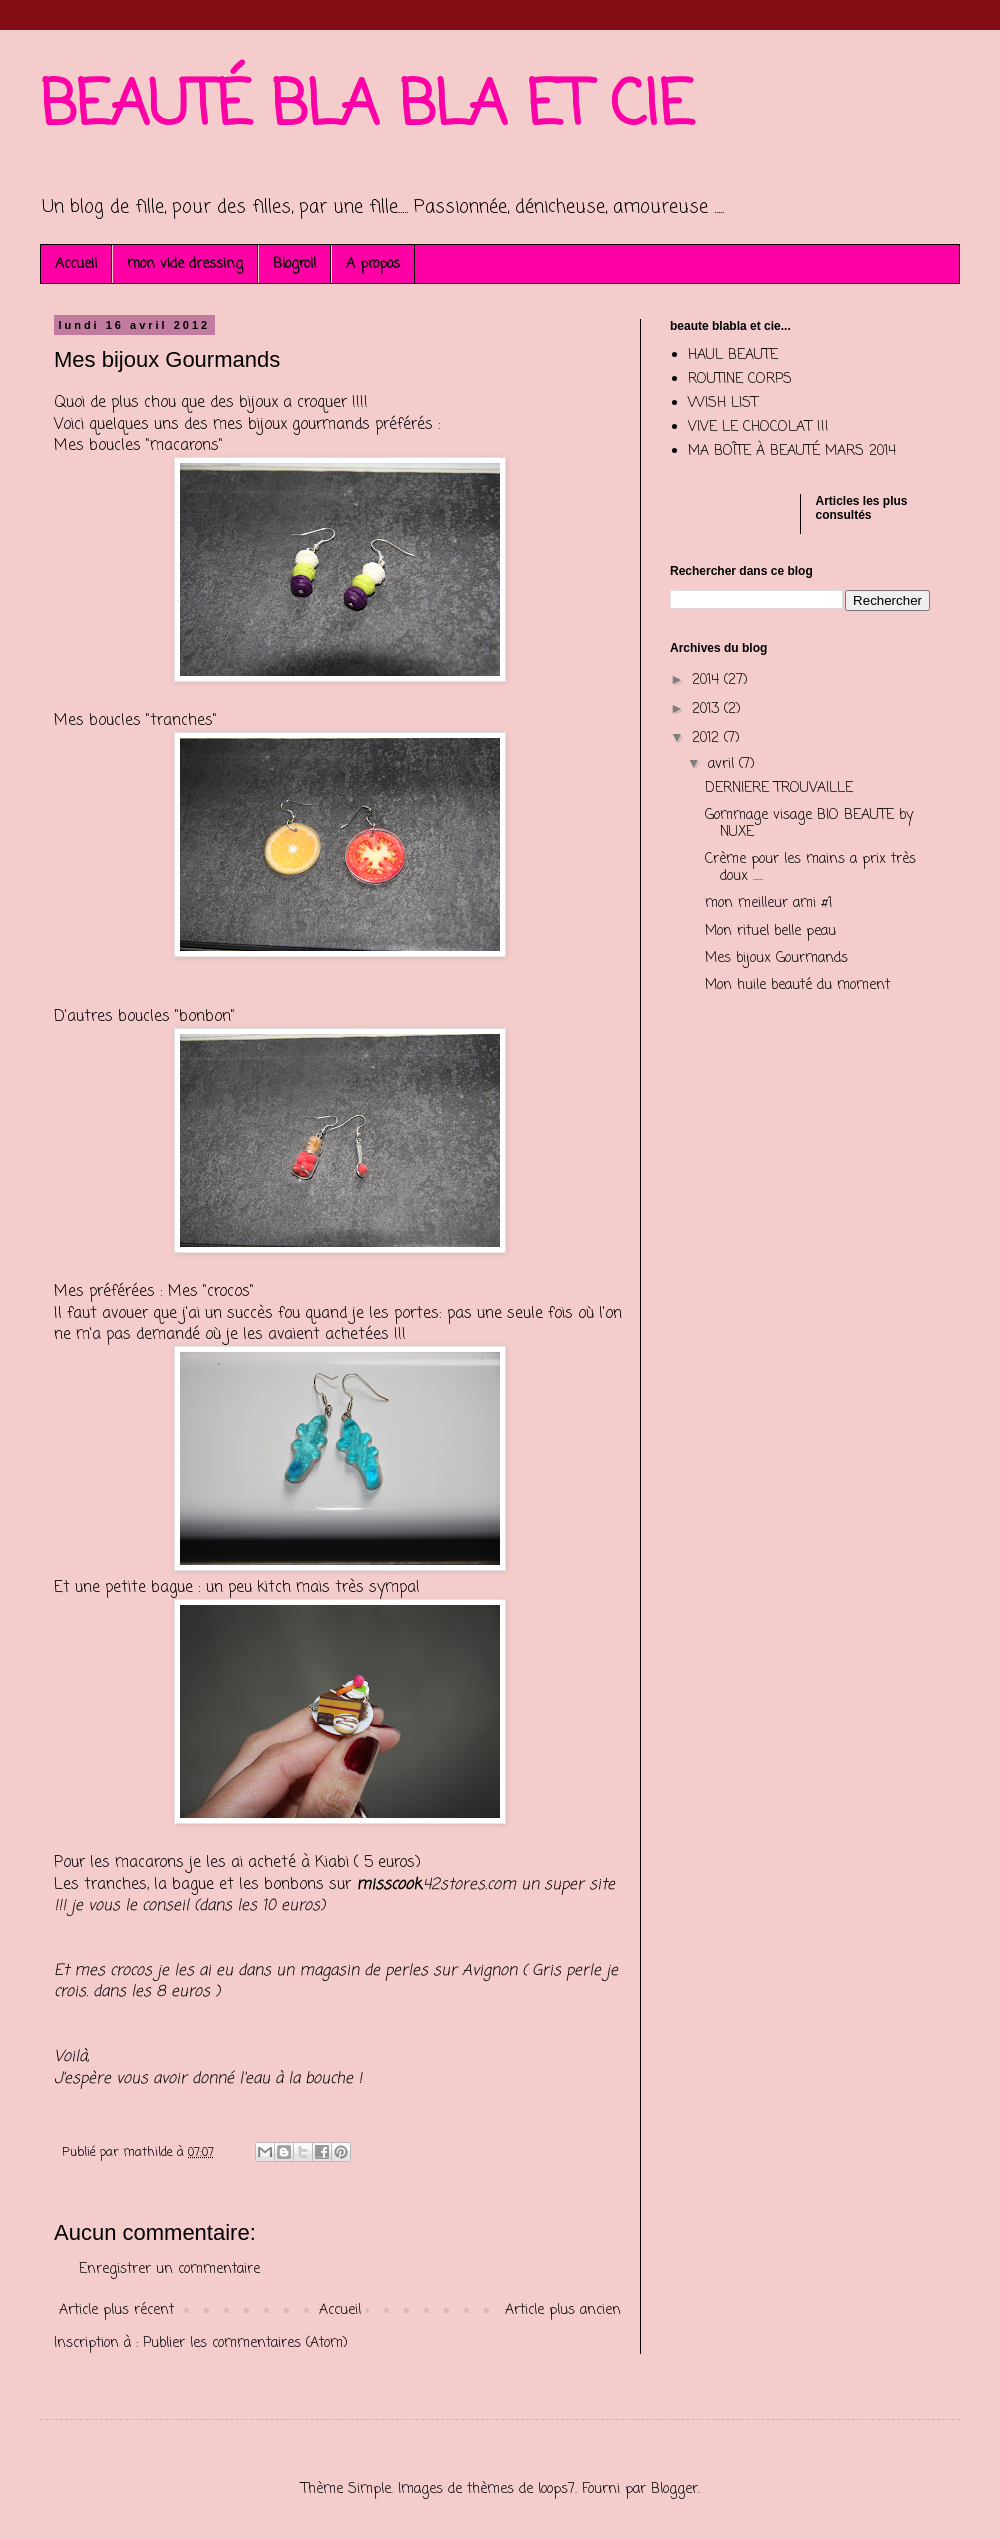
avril (723, 764)
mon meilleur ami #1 (768, 903)
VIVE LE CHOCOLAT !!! (758, 427)
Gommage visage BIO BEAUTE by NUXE (809, 824)
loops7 (556, 2489)
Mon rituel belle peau (770, 931)
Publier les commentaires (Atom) (245, 2343)
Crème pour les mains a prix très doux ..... (810, 868)
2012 (708, 738)
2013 (708, 709)
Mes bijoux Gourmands (776, 958)
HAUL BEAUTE (733, 355)
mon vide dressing (185, 264)
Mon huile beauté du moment (797, 985)
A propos (373, 264)
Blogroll (294, 264)
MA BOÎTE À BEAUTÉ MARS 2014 (792, 451)
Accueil (76, 264)
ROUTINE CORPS (740, 379)
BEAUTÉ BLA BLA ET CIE (366, 107)
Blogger (674, 2489)
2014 (708, 680)
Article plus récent (116, 2310)
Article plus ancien (563, 2310)
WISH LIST (723, 403)
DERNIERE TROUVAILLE (779, 788)
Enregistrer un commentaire (169, 2269)
